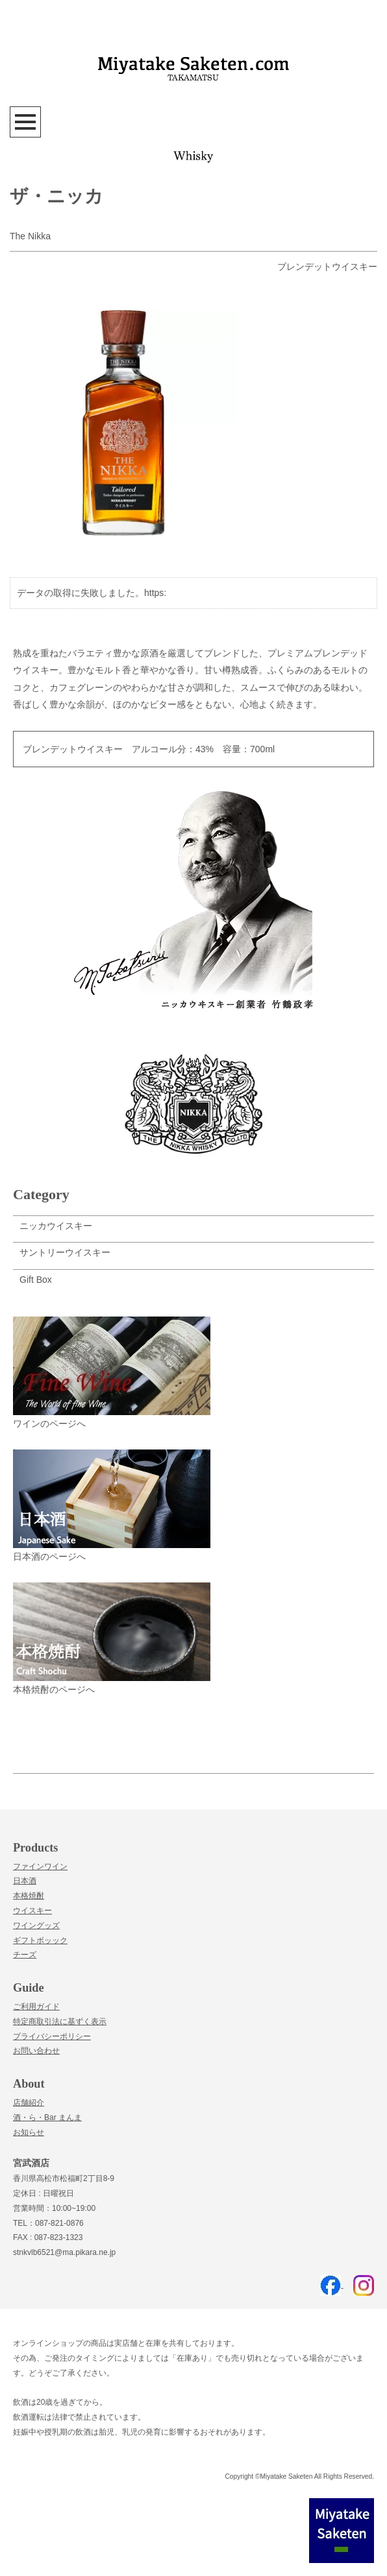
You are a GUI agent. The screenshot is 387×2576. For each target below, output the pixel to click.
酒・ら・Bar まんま (47, 2117)
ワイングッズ (36, 1925)
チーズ (24, 1954)
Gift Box (35, 1279)
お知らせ (28, 2132)
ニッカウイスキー (55, 1226)
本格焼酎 (28, 1895)
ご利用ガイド (36, 2006)
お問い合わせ (36, 2050)
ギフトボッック (40, 1940)
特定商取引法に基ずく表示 (59, 2021)
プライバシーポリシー (52, 2036)
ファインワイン (40, 1866)
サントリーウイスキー (64, 1252)
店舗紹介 (28, 2102)
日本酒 (24, 1880)
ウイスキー (32, 1910)
